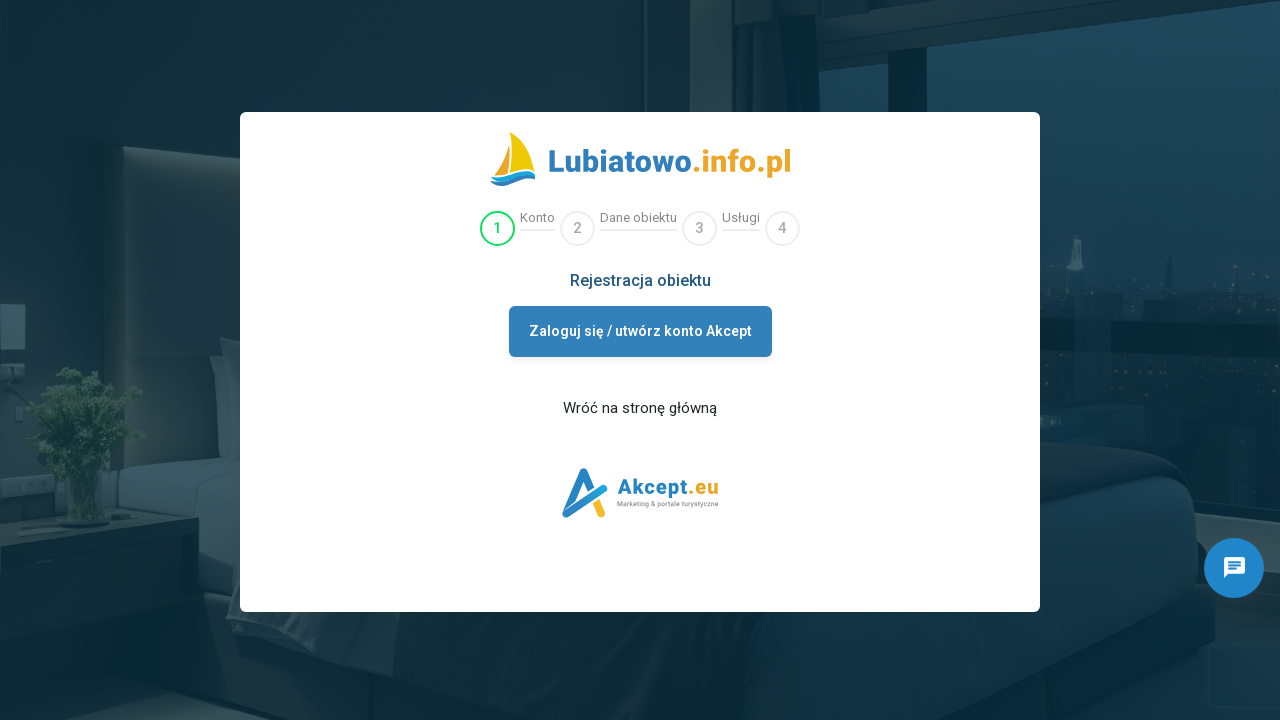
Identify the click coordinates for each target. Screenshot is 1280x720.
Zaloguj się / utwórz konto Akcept (640, 331)
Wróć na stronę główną (640, 408)
